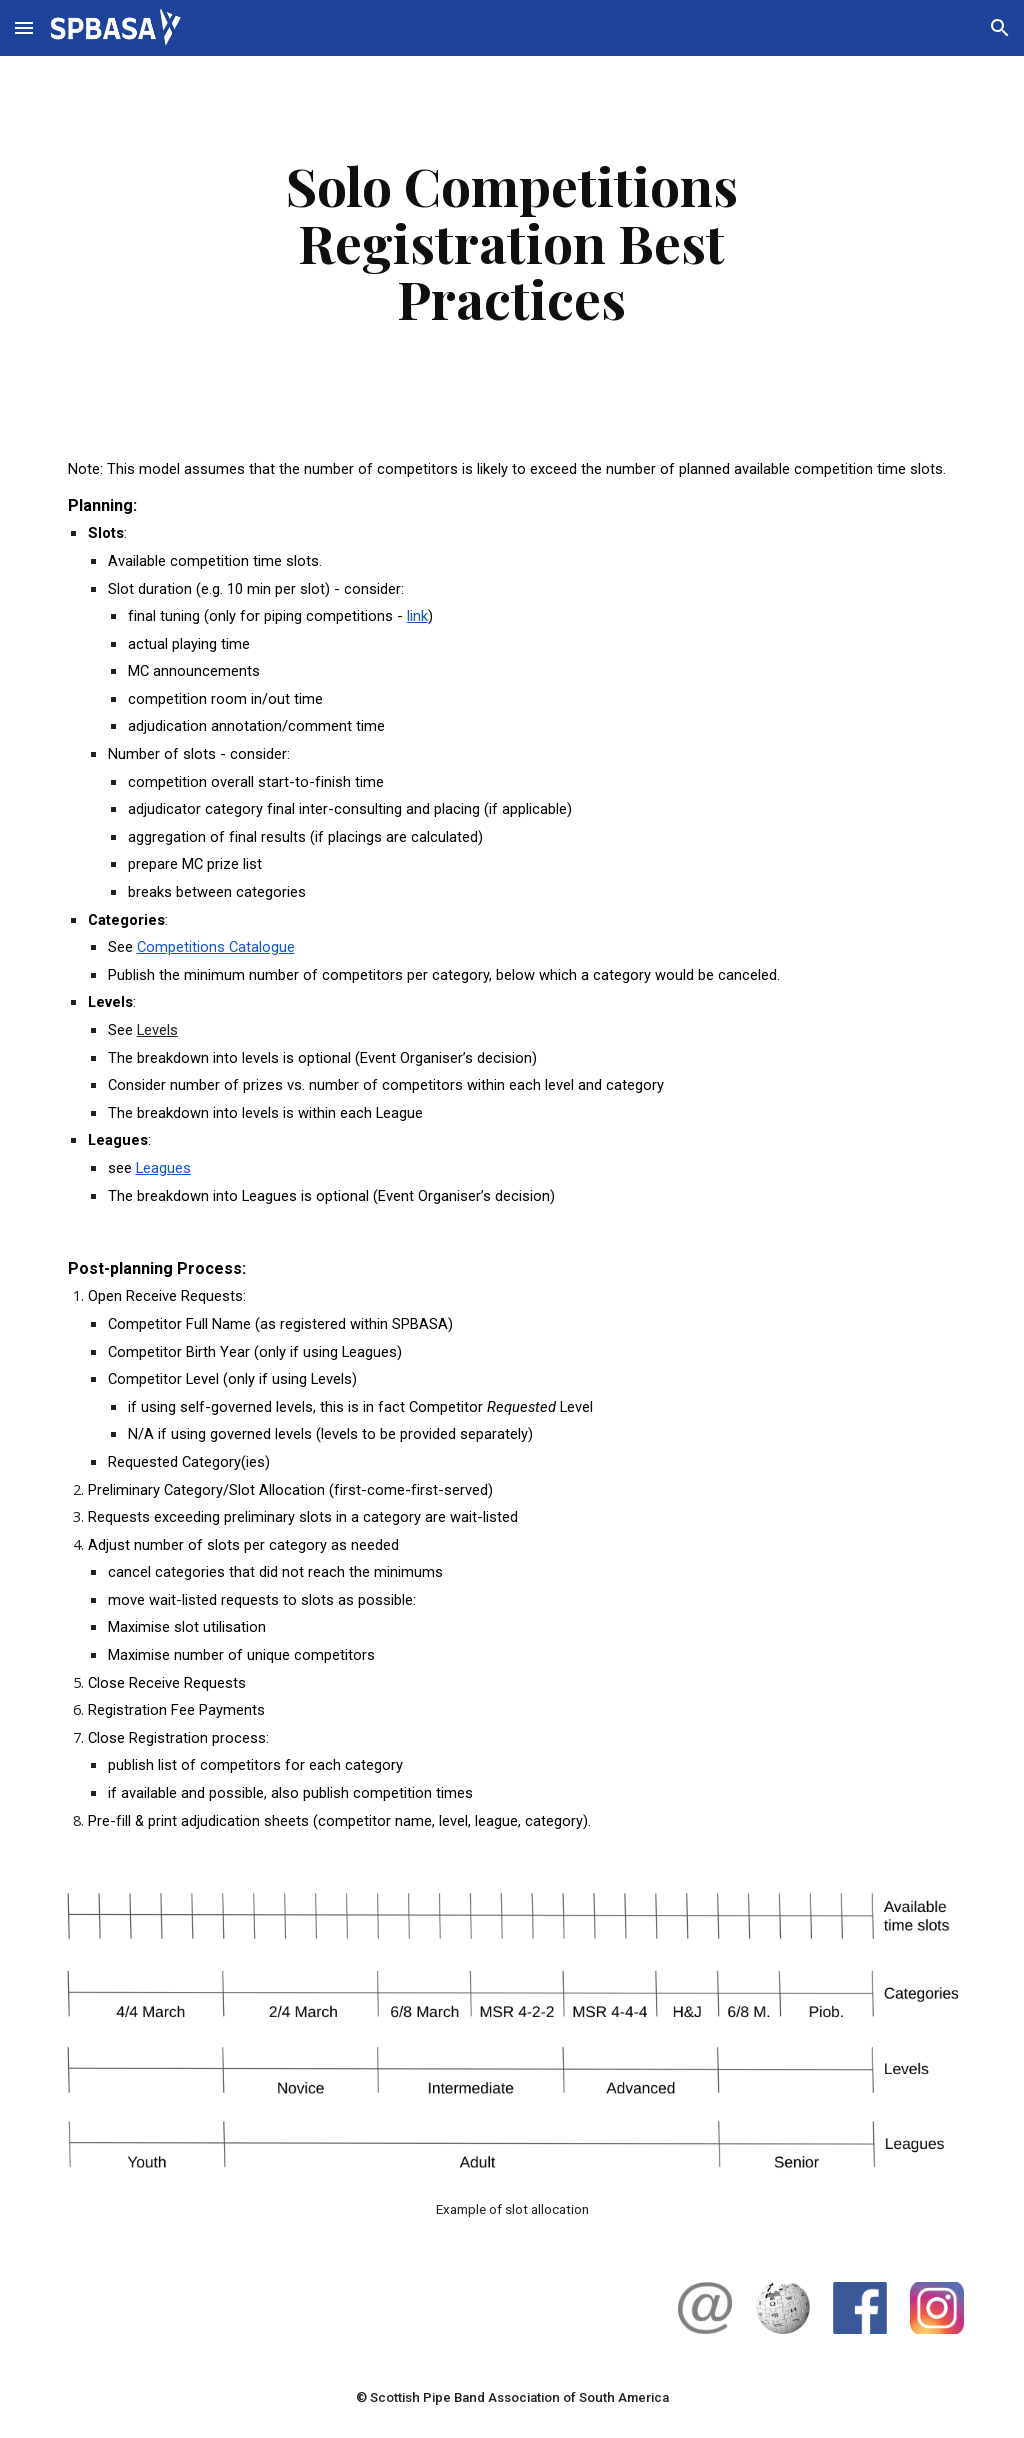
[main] (511, 242)
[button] (24, 27)
